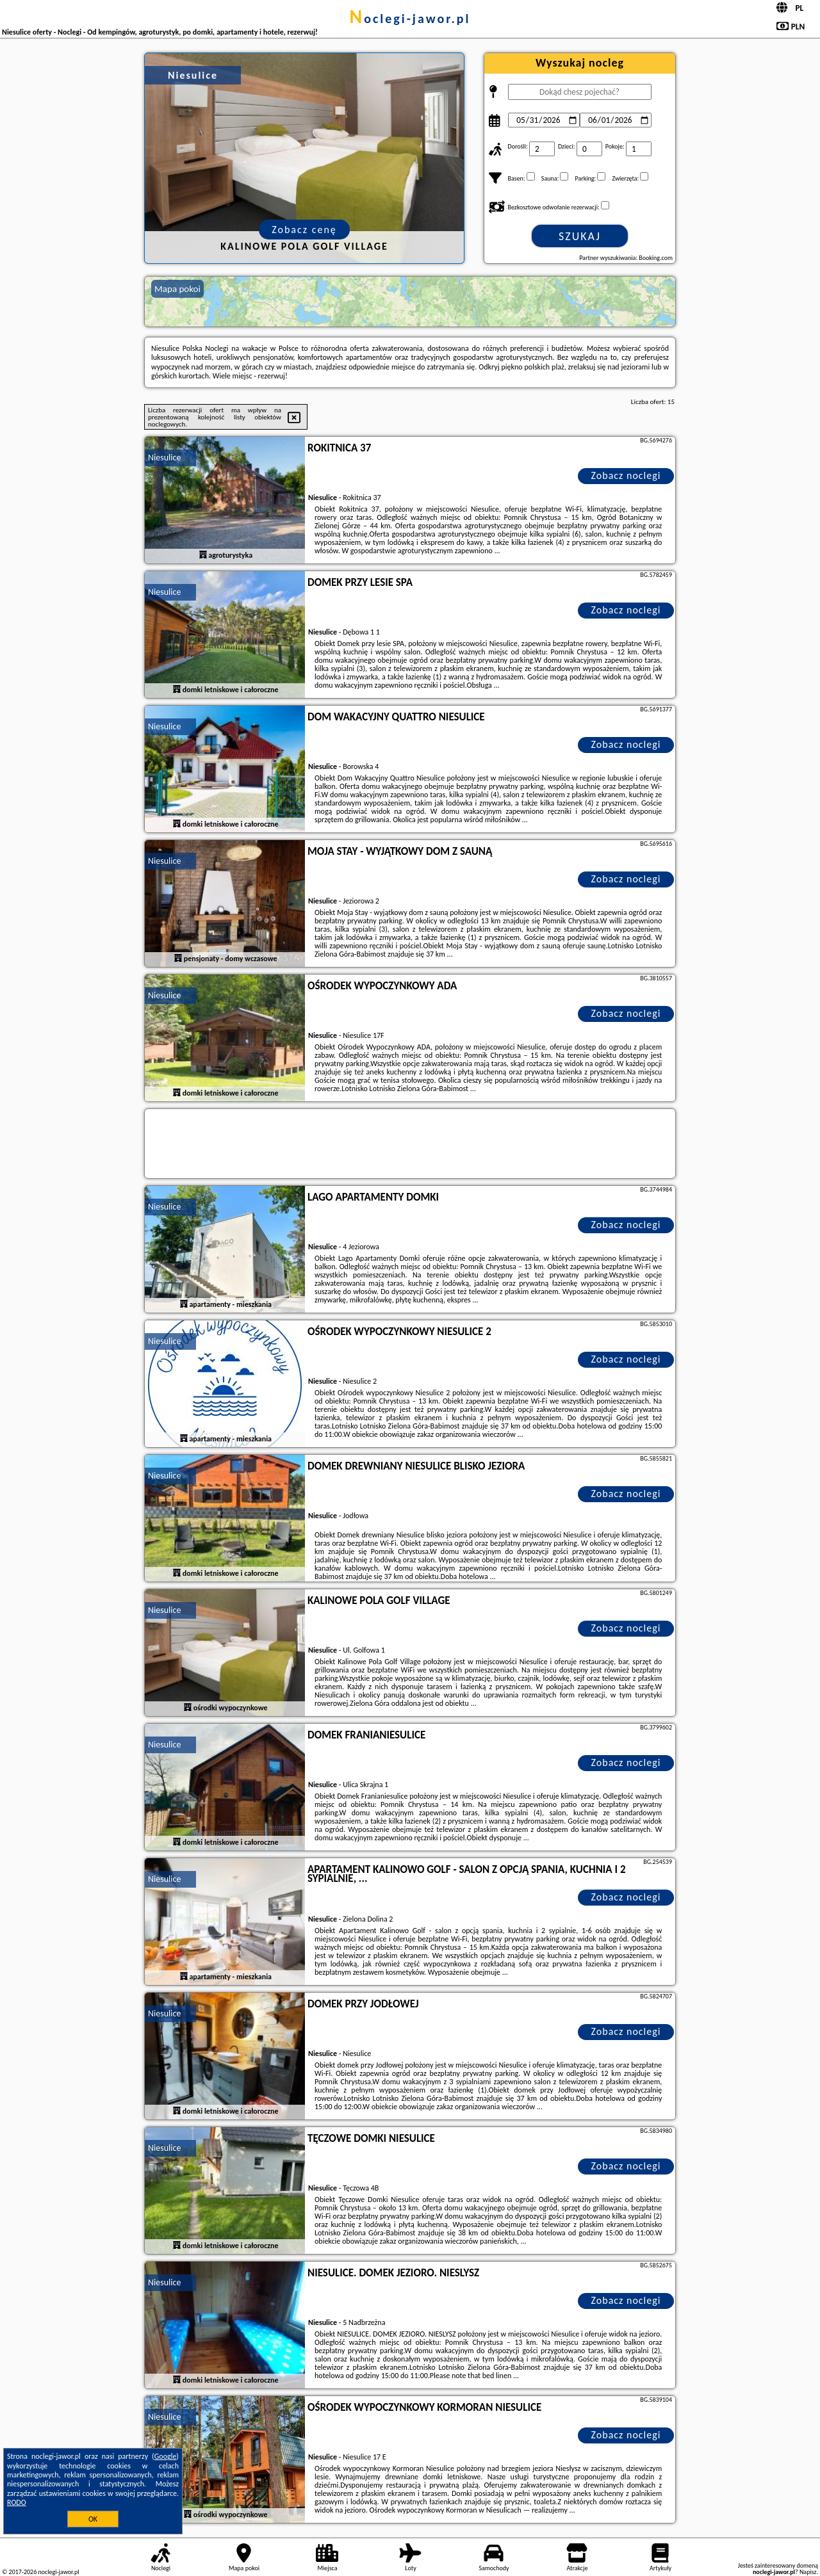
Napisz (808, 2572)
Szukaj (580, 236)
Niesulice (164, 457)
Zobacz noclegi (626, 475)
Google (165, 2456)
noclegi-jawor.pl (409, 18)
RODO (16, 2502)
